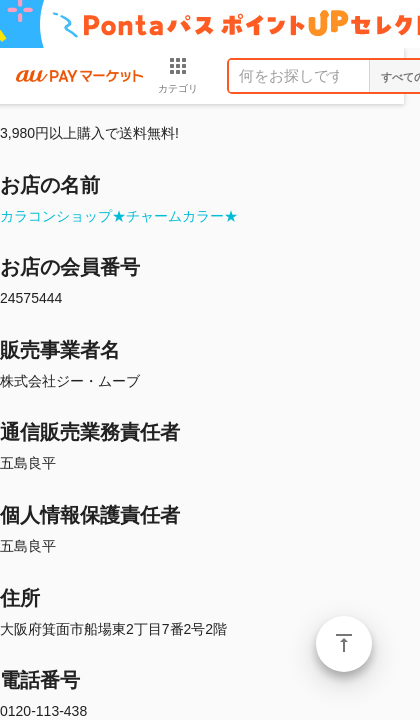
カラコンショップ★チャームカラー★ (119, 216)
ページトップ (344, 644)
